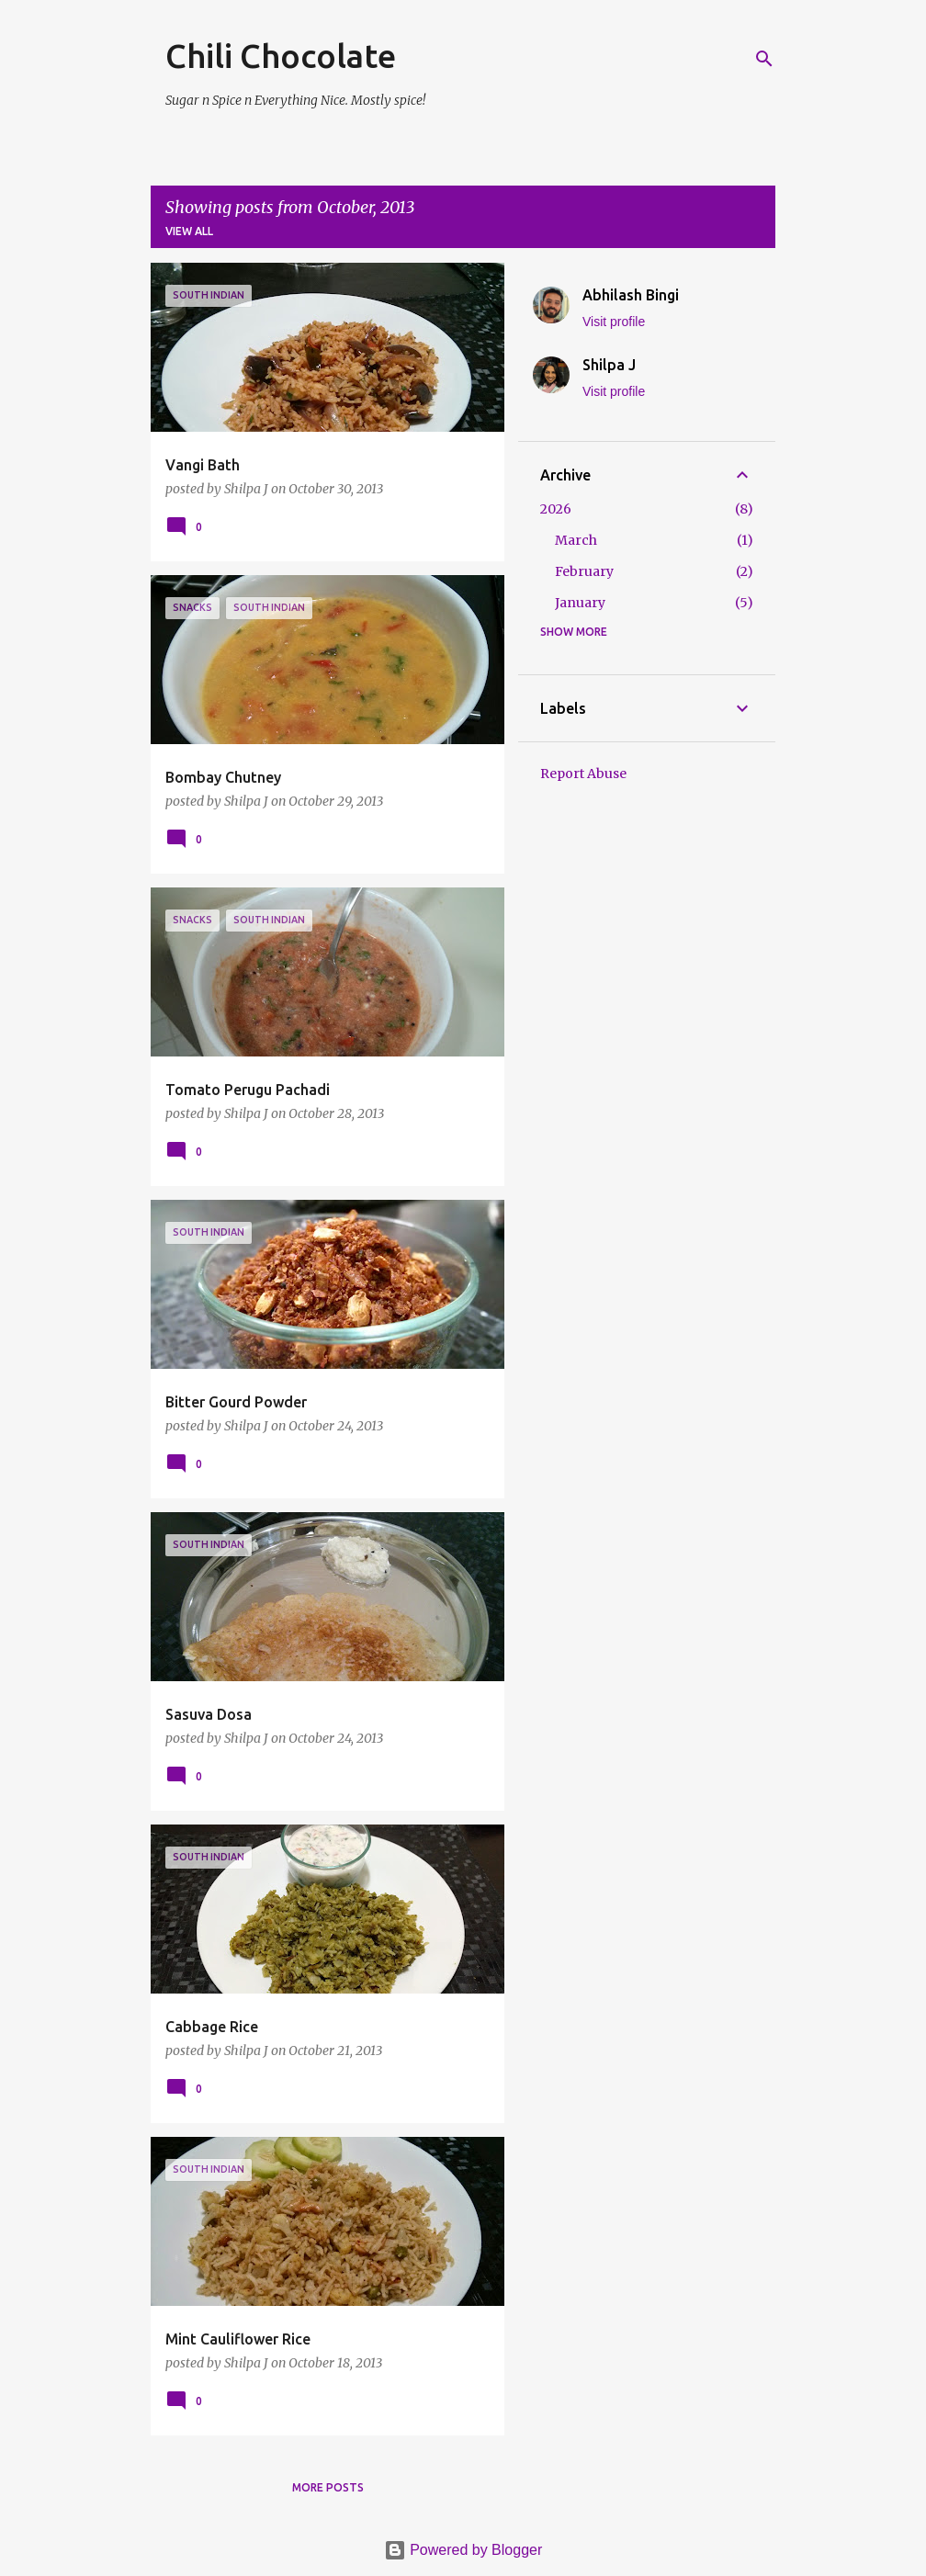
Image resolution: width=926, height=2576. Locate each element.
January (580, 602)
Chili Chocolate (280, 55)
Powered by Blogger (463, 2550)
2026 (555, 509)
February (584, 571)
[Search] (764, 59)
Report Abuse (583, 773)
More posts (328, 2487)
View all (189, 231)
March (576, 540)
